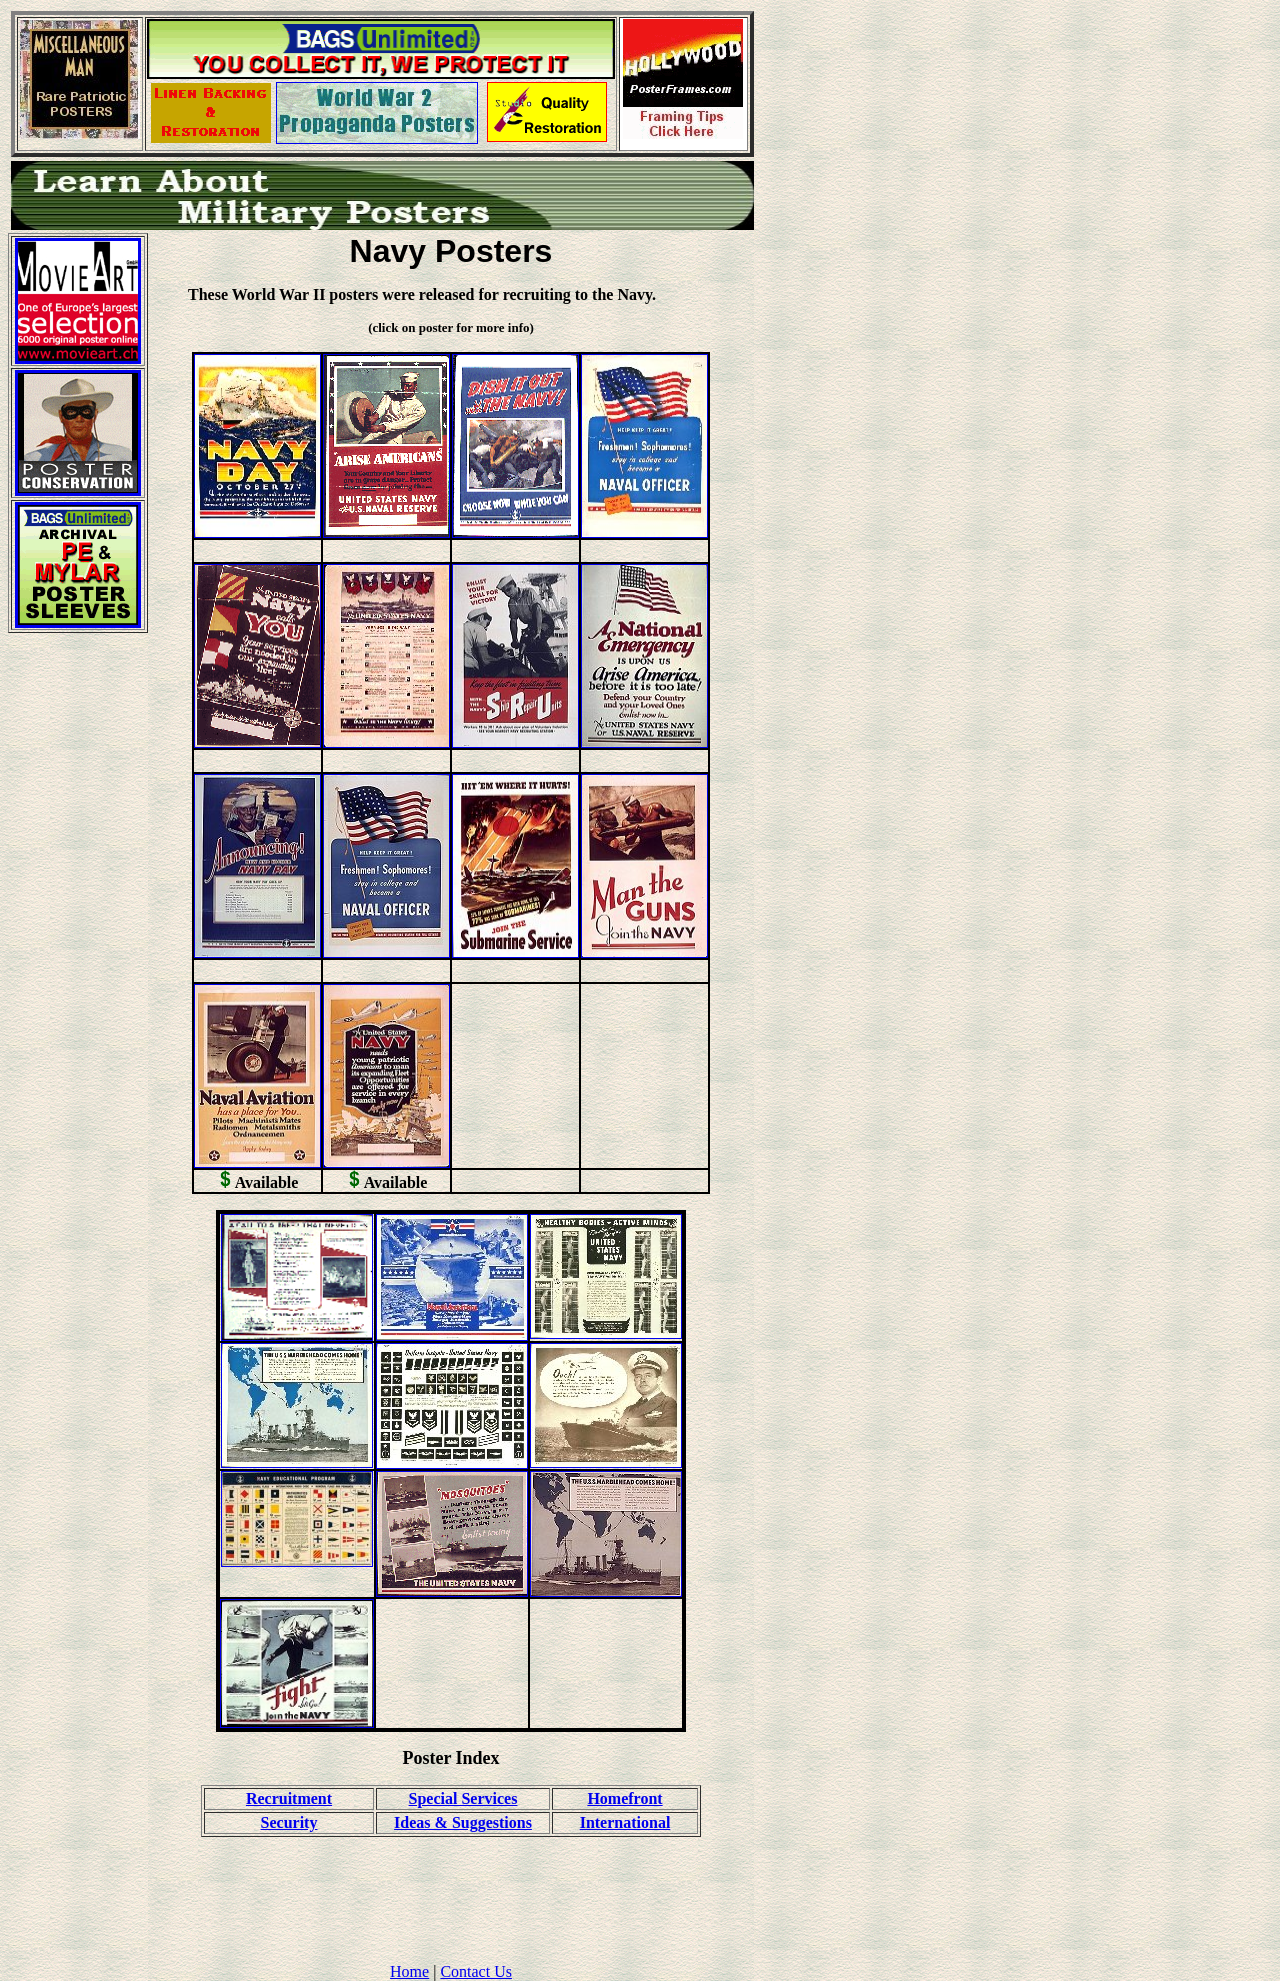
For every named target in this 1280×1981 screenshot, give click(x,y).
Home (409, 1971)
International (625, 1822)
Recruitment (289, 1798)
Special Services (463, 1798)
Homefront (624, 1798)
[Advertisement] (78, 949)
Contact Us (476, 1971)
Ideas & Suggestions (463, 1822)
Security (289, 1822)
